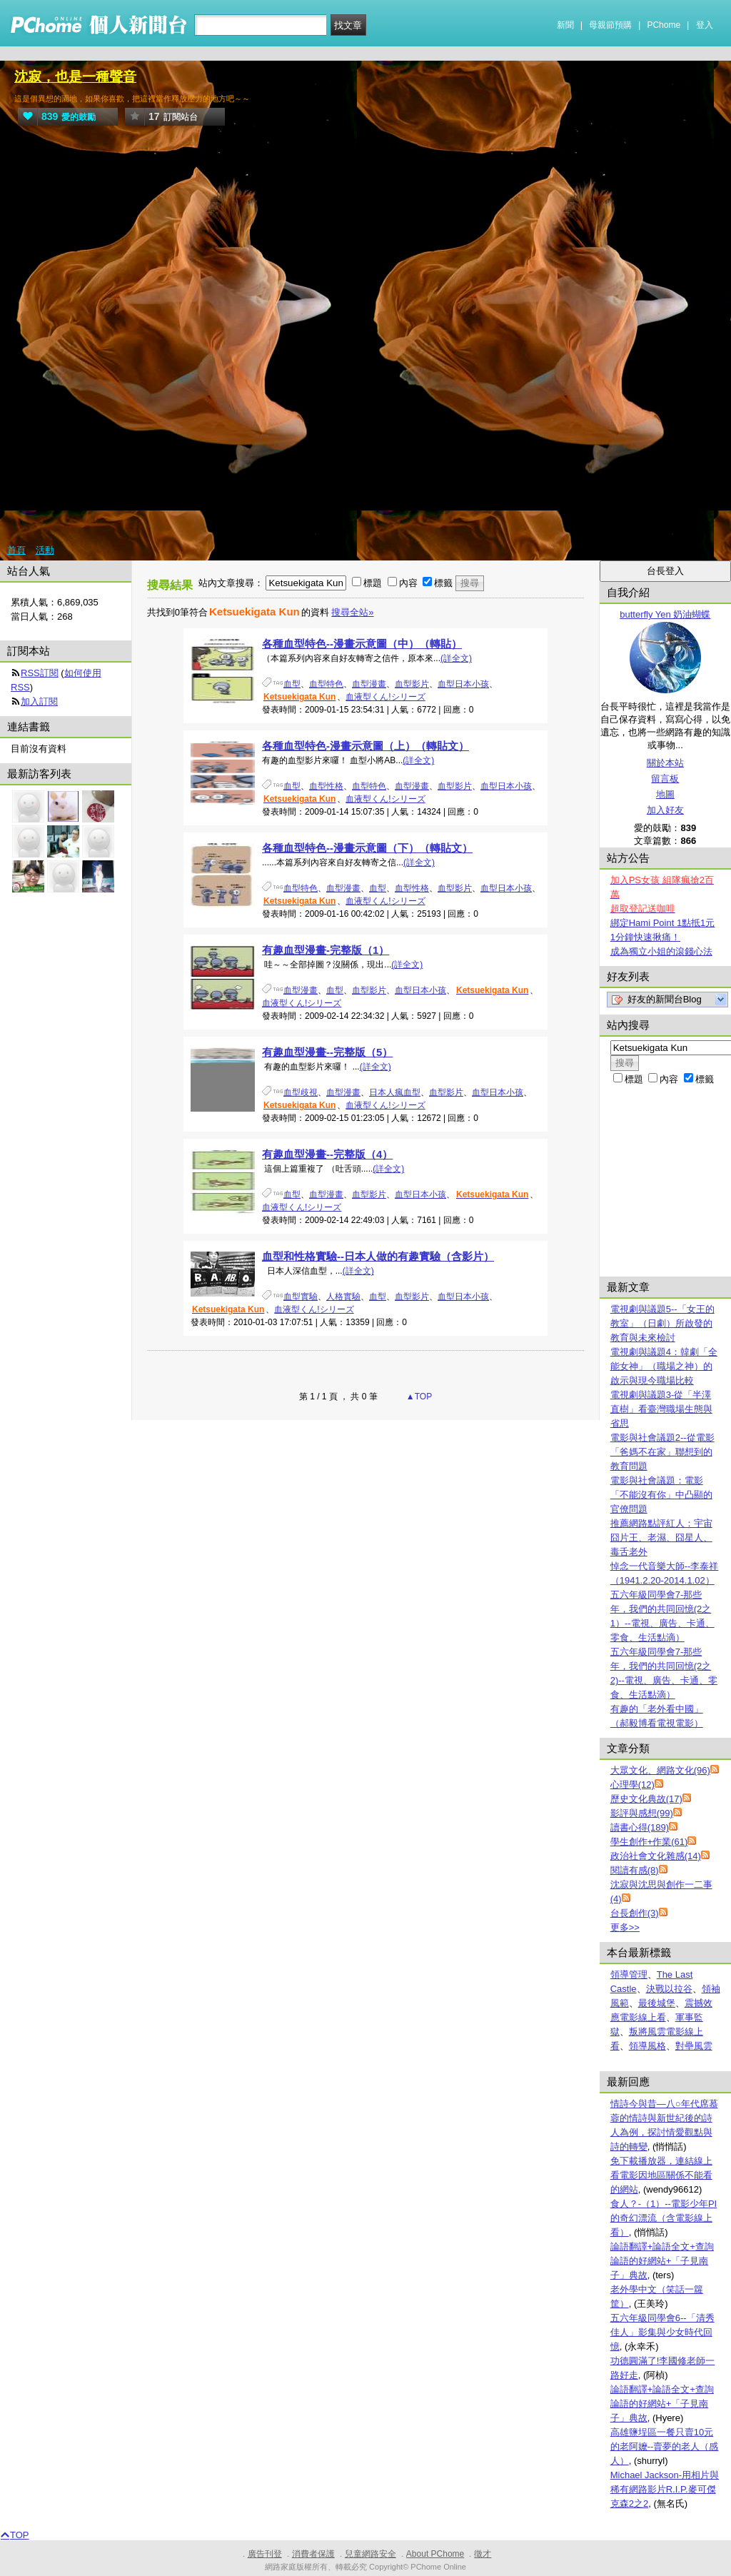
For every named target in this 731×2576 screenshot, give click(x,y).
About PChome (435, 2554)
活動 (45, 550)
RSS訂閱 (40, 673)
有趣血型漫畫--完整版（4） (327, 1154)
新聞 (565, 25)
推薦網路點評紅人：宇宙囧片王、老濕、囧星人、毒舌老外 (661, 1537)
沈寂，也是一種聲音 (75, 76)
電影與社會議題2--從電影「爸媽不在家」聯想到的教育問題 (662, 1451)
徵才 (482, 2554)
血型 (292, 684)
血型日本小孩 (463, 684)
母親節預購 (610, 25)
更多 (625, 1927)
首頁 (16, 550)
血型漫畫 (369, 684)
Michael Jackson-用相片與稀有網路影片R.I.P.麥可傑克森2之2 (664, 2489)
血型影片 (412, 684)
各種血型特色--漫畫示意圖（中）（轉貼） (362, 644)
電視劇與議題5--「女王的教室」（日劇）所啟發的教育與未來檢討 (662, 1323)
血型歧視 (300, 1092)
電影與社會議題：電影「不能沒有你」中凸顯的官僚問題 (661, 1494)
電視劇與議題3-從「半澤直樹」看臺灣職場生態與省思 (661, 1409)
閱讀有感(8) (634, 1870)
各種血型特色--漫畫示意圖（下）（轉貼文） (367, 848)
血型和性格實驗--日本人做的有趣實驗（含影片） (378, 1256)
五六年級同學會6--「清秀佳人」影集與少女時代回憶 (662, 2332)
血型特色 (326, 684)
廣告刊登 (265, 2554)
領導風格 (647, 2046)
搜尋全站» (352, 612)
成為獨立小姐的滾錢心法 (661, 951)
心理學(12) (632, 1784)
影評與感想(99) (641, 1813)
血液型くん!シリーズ (385, 697)
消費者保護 (313, 2554)
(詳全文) (456, 658)
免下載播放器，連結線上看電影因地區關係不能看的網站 (661, 2175)
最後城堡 (656, 2003)
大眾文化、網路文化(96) (660, 1770)
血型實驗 (300, 1297)
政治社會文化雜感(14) (655, 1856)
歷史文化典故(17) (646, 1798)
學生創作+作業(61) (649, 1841)
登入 (704, 25)
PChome (663, 25)
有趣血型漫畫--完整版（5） (327, 1052)
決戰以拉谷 (669, 1988)
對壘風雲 (693, 2046)
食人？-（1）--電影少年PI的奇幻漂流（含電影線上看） (663, 2218)
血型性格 (326, 786)
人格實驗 (343, 1297)
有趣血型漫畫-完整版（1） (325, 950)
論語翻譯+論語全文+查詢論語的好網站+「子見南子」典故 (662, 2260)
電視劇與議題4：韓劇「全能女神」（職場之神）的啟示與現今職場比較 (663, 1366)
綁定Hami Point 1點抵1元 (662, 922)
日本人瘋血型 (394, 1092)
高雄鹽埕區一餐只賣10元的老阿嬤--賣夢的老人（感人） (664, 2446)
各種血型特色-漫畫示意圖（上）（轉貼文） (365, 746)
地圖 (665, 794)
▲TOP (418, 1397)
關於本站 (665, 763)
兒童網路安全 (370, 2554)
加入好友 (665, 810)
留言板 (665, 778)
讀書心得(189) (639, 1827)
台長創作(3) (634, 1913)
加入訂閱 (39, 701)
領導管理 (628, 1974)
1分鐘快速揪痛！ (645, 937)
